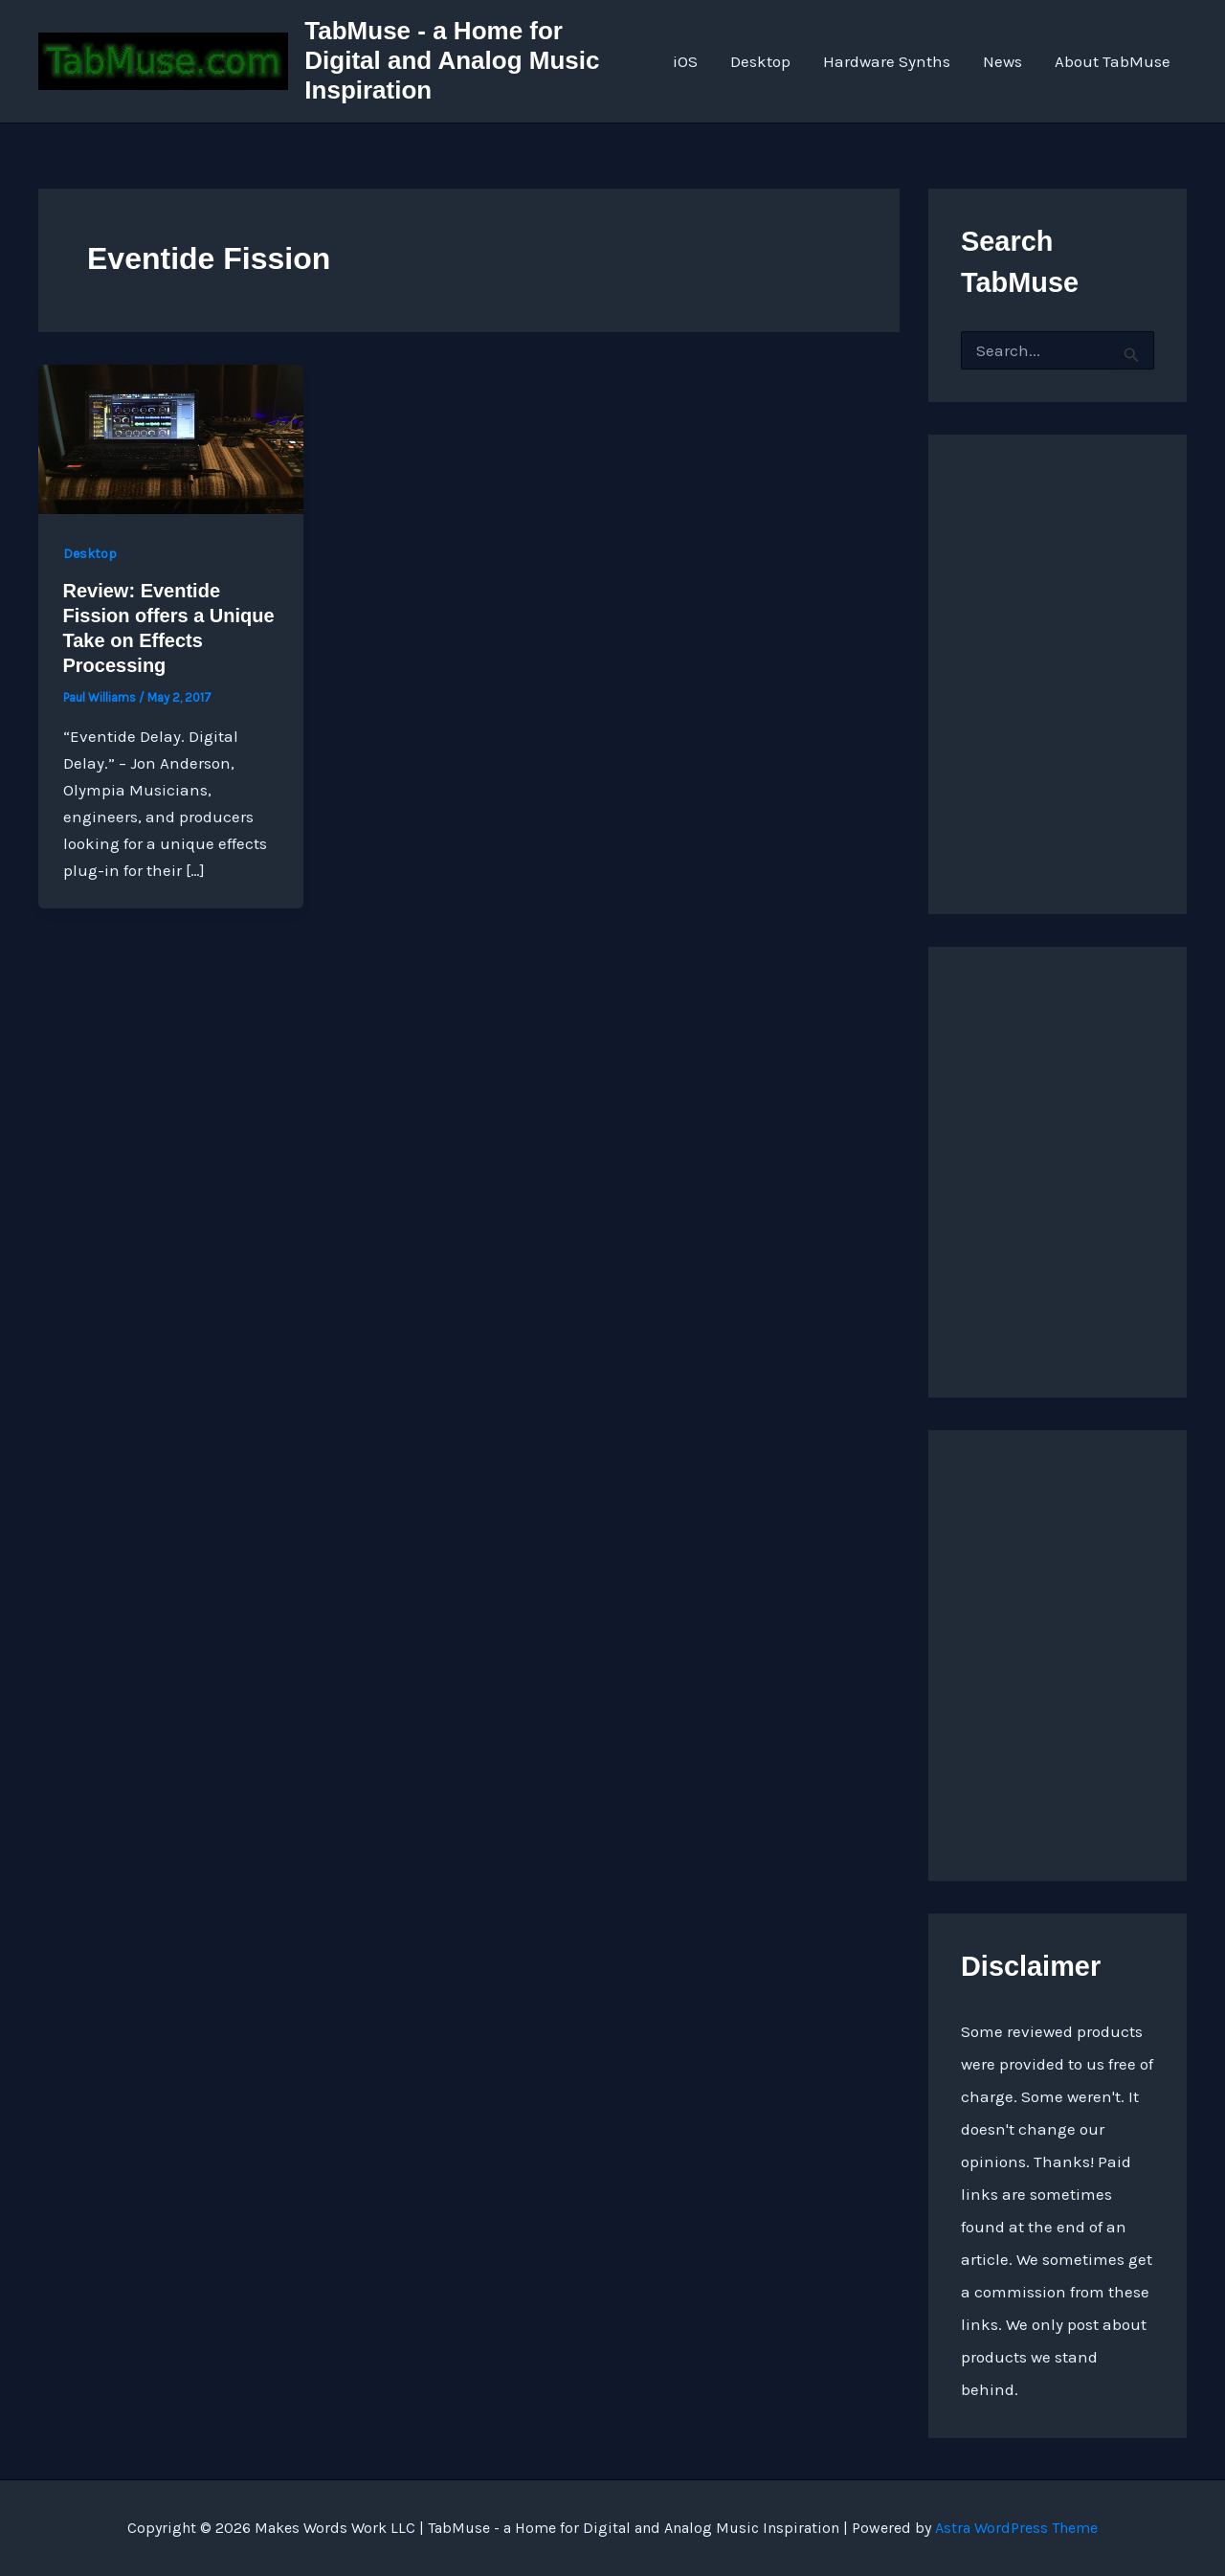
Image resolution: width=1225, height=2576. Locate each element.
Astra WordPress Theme (1016, 2528)
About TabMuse (1112, 61)
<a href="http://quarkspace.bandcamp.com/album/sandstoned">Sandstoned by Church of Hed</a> (1057, 654)
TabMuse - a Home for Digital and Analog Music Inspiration (451, 60)
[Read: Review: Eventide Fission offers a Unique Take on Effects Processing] (170, 437)
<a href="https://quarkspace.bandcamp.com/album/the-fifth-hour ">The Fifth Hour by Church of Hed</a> (1057, 1650)
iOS (685, 61)
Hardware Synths (886, 61)
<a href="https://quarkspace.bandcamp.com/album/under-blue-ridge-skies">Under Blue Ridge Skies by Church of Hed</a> (1057, 1167)
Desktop (760, 61)
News (1002, 61)
